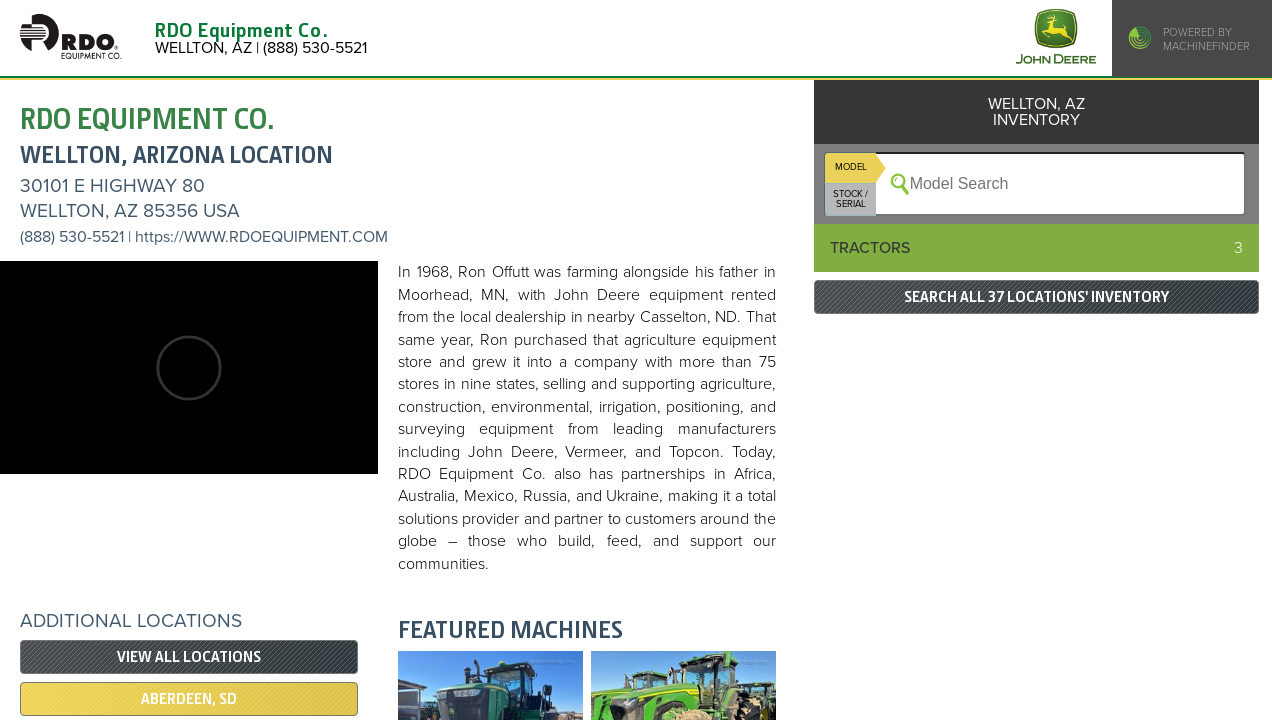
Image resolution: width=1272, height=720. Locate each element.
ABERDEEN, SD (189, 699)
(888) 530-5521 (72, 237)
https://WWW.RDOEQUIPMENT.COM (261, 237)
